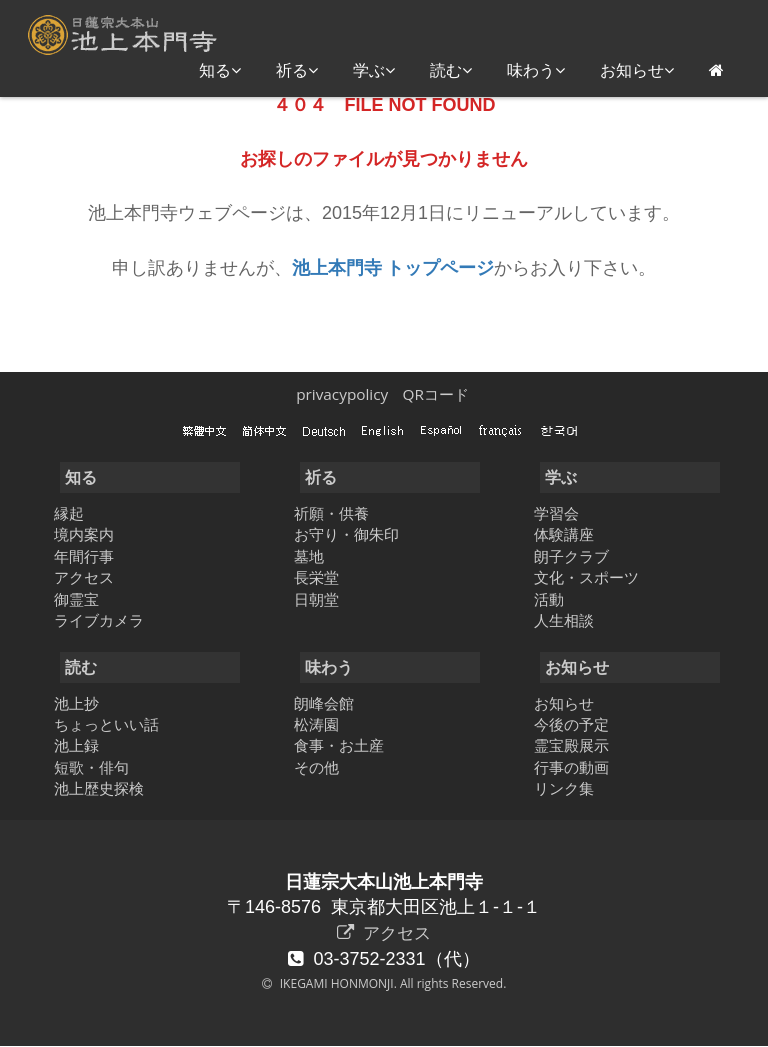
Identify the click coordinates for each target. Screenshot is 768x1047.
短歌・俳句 (91, 767)
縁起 (69, 513)
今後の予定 (571, 724)
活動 (549, 599)
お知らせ (637, 70)
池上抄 (76, 703)
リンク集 (564, 788)
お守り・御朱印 (346, 534)
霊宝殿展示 (571, 745)
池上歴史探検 (99, 788)
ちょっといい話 (106, 724)
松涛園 (316, 724)
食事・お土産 (339, 745)
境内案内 (84, 534)
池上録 (76, 745)
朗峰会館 (324, 703)
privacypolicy (342, 394)
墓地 (309, 556)
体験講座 (564, 534)
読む (451, 70)
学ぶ (374, 70)
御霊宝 (76, 599)
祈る (297, 70)
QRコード (435, 394)
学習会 (556, 513)
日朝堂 (316, 599)
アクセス (84, 577)
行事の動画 (571, 767)
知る (220, 70)
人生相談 (564, 620)
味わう (536, 70)
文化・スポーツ (586, 577)
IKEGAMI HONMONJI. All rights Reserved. (392, 984)
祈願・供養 (331, 513)
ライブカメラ (99, 620)
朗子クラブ (571, 556)
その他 (316, 767)
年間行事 (84, 556)
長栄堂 (316, 577)
